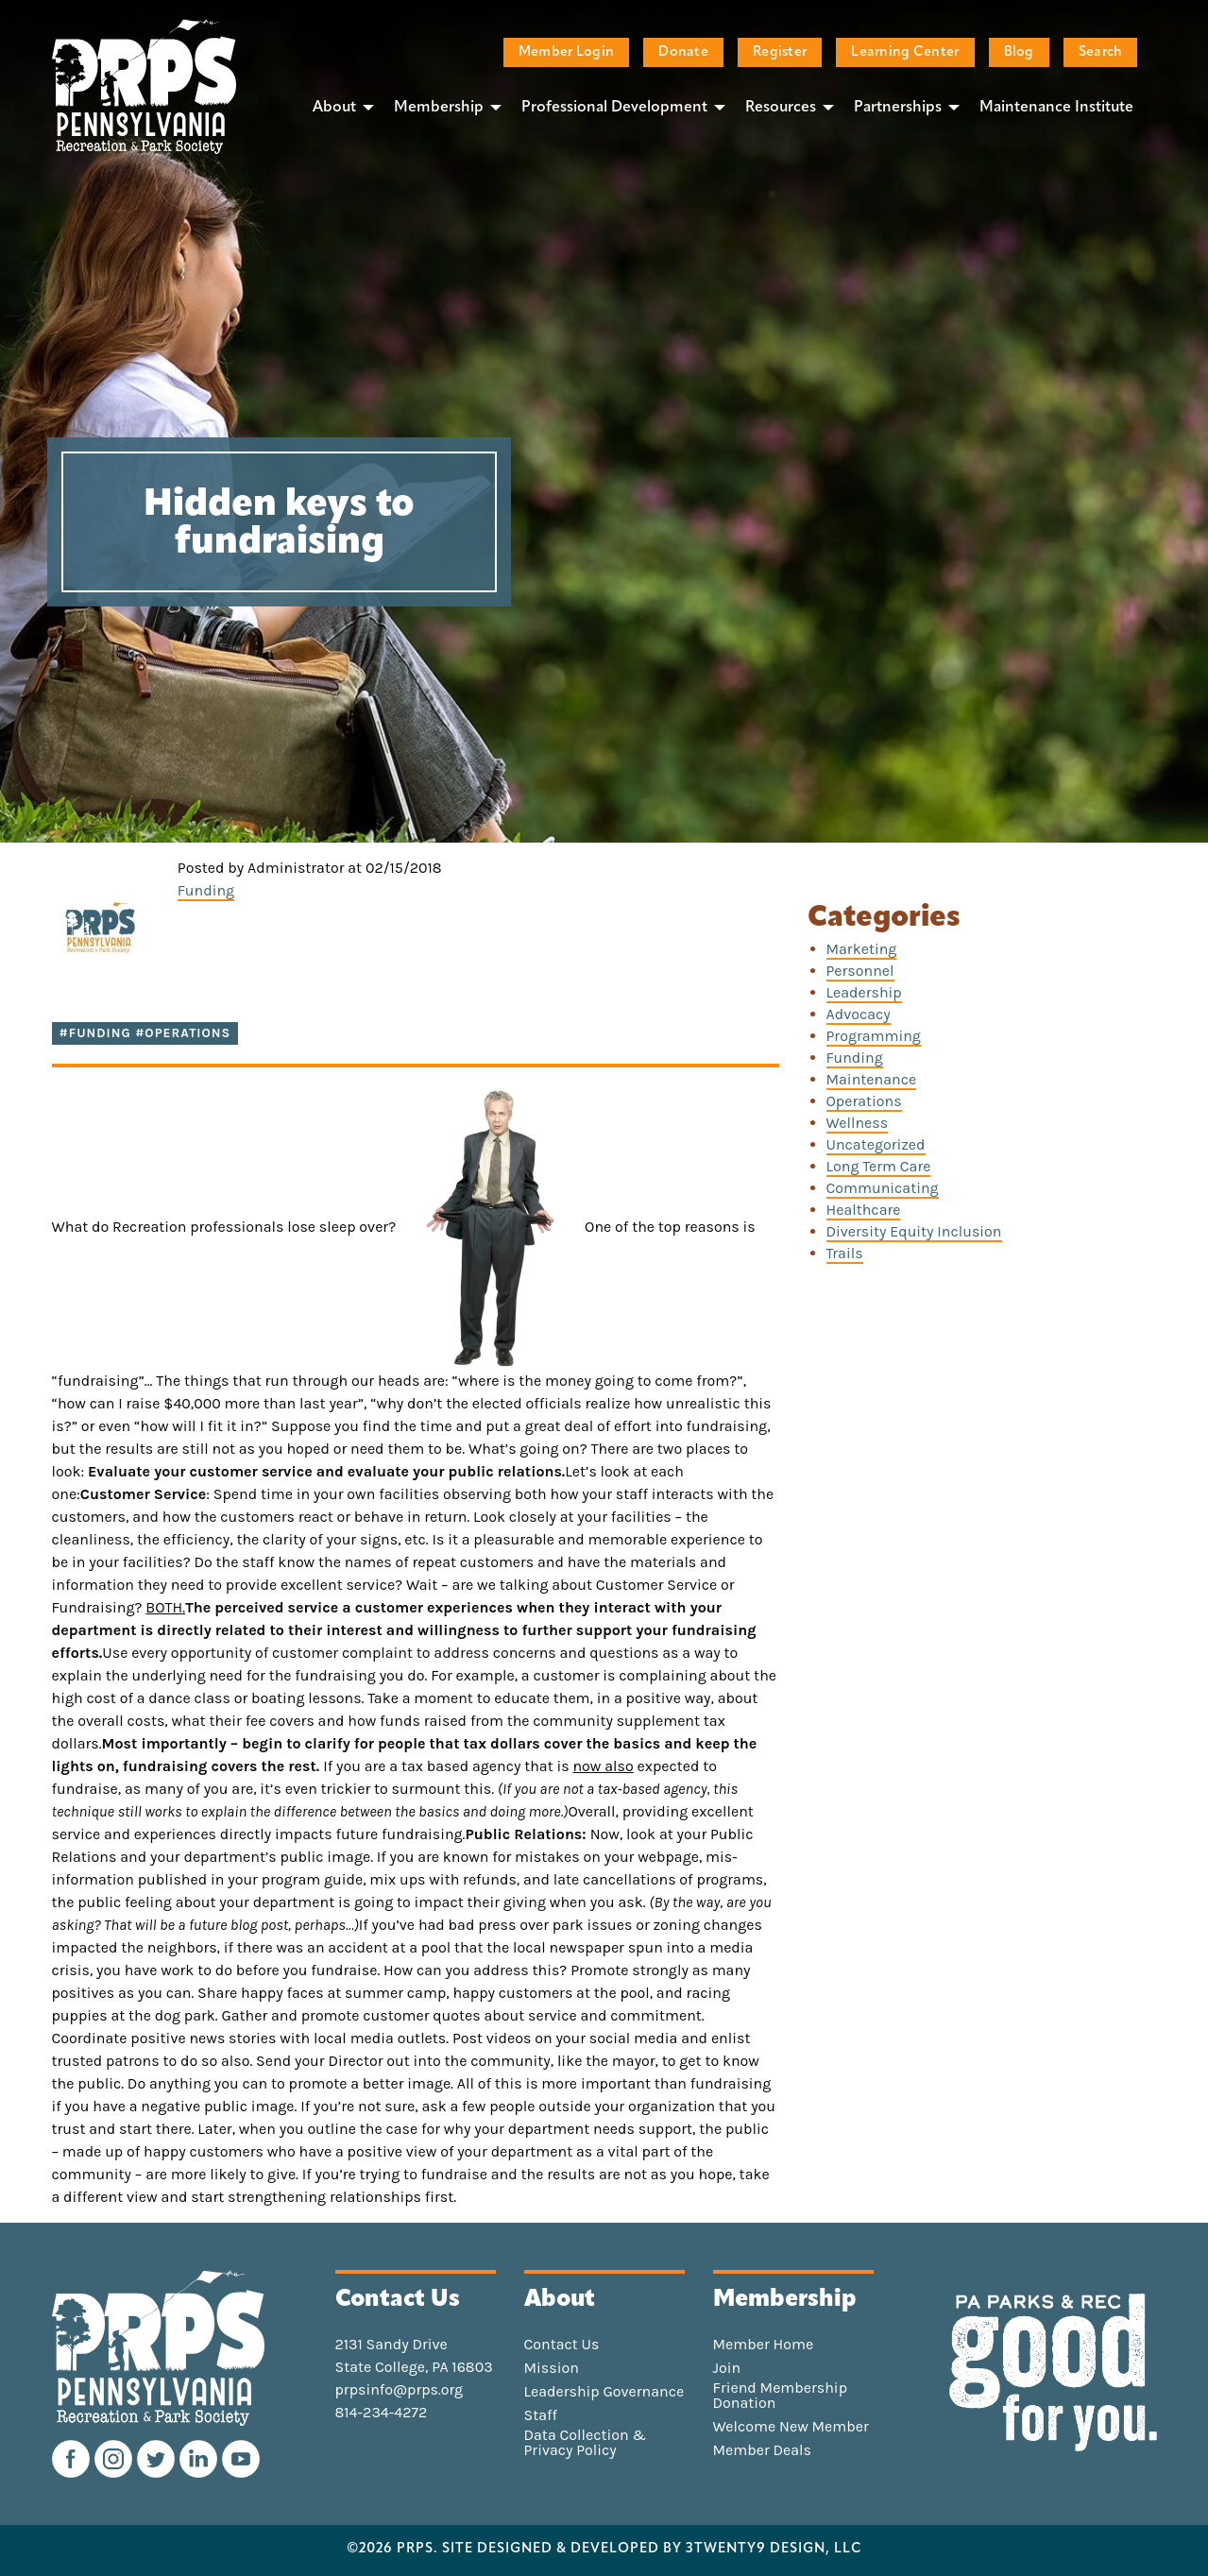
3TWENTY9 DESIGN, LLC (774, 2549)
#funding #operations (145, 1033)
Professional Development (614, 107)
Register (780, 52)
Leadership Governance (604, 2391)
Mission (551, 2368)
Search (1101, 52)
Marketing (861, 949)
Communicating (882, 1188)
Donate (683, 52)
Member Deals (762, 2450)
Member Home (763, 2344)
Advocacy (858, 1014)
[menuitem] (338, 107)
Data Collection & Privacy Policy (585, 2443)
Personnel (860, 971)
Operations (864, 1101)
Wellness (857, 1123)
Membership (439, 107)
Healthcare (863, 1210)
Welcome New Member (791, 2426)
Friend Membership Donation (780, 2395)
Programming (873, 1036)
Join (727, 2368)
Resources (780, 107)
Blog (1019, 52)
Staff (540, 2415)
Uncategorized (876, 1144)
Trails (844, 1253)
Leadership (864, 992)
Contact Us (562, 2344)
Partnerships (898, 107)
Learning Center (905, 52)
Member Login (566, 52)
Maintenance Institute (1056, 107)
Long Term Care (878, 1166)
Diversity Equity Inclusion (914, 1231)
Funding (206, 890)
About (334, 107)
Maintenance (871, 1079)
